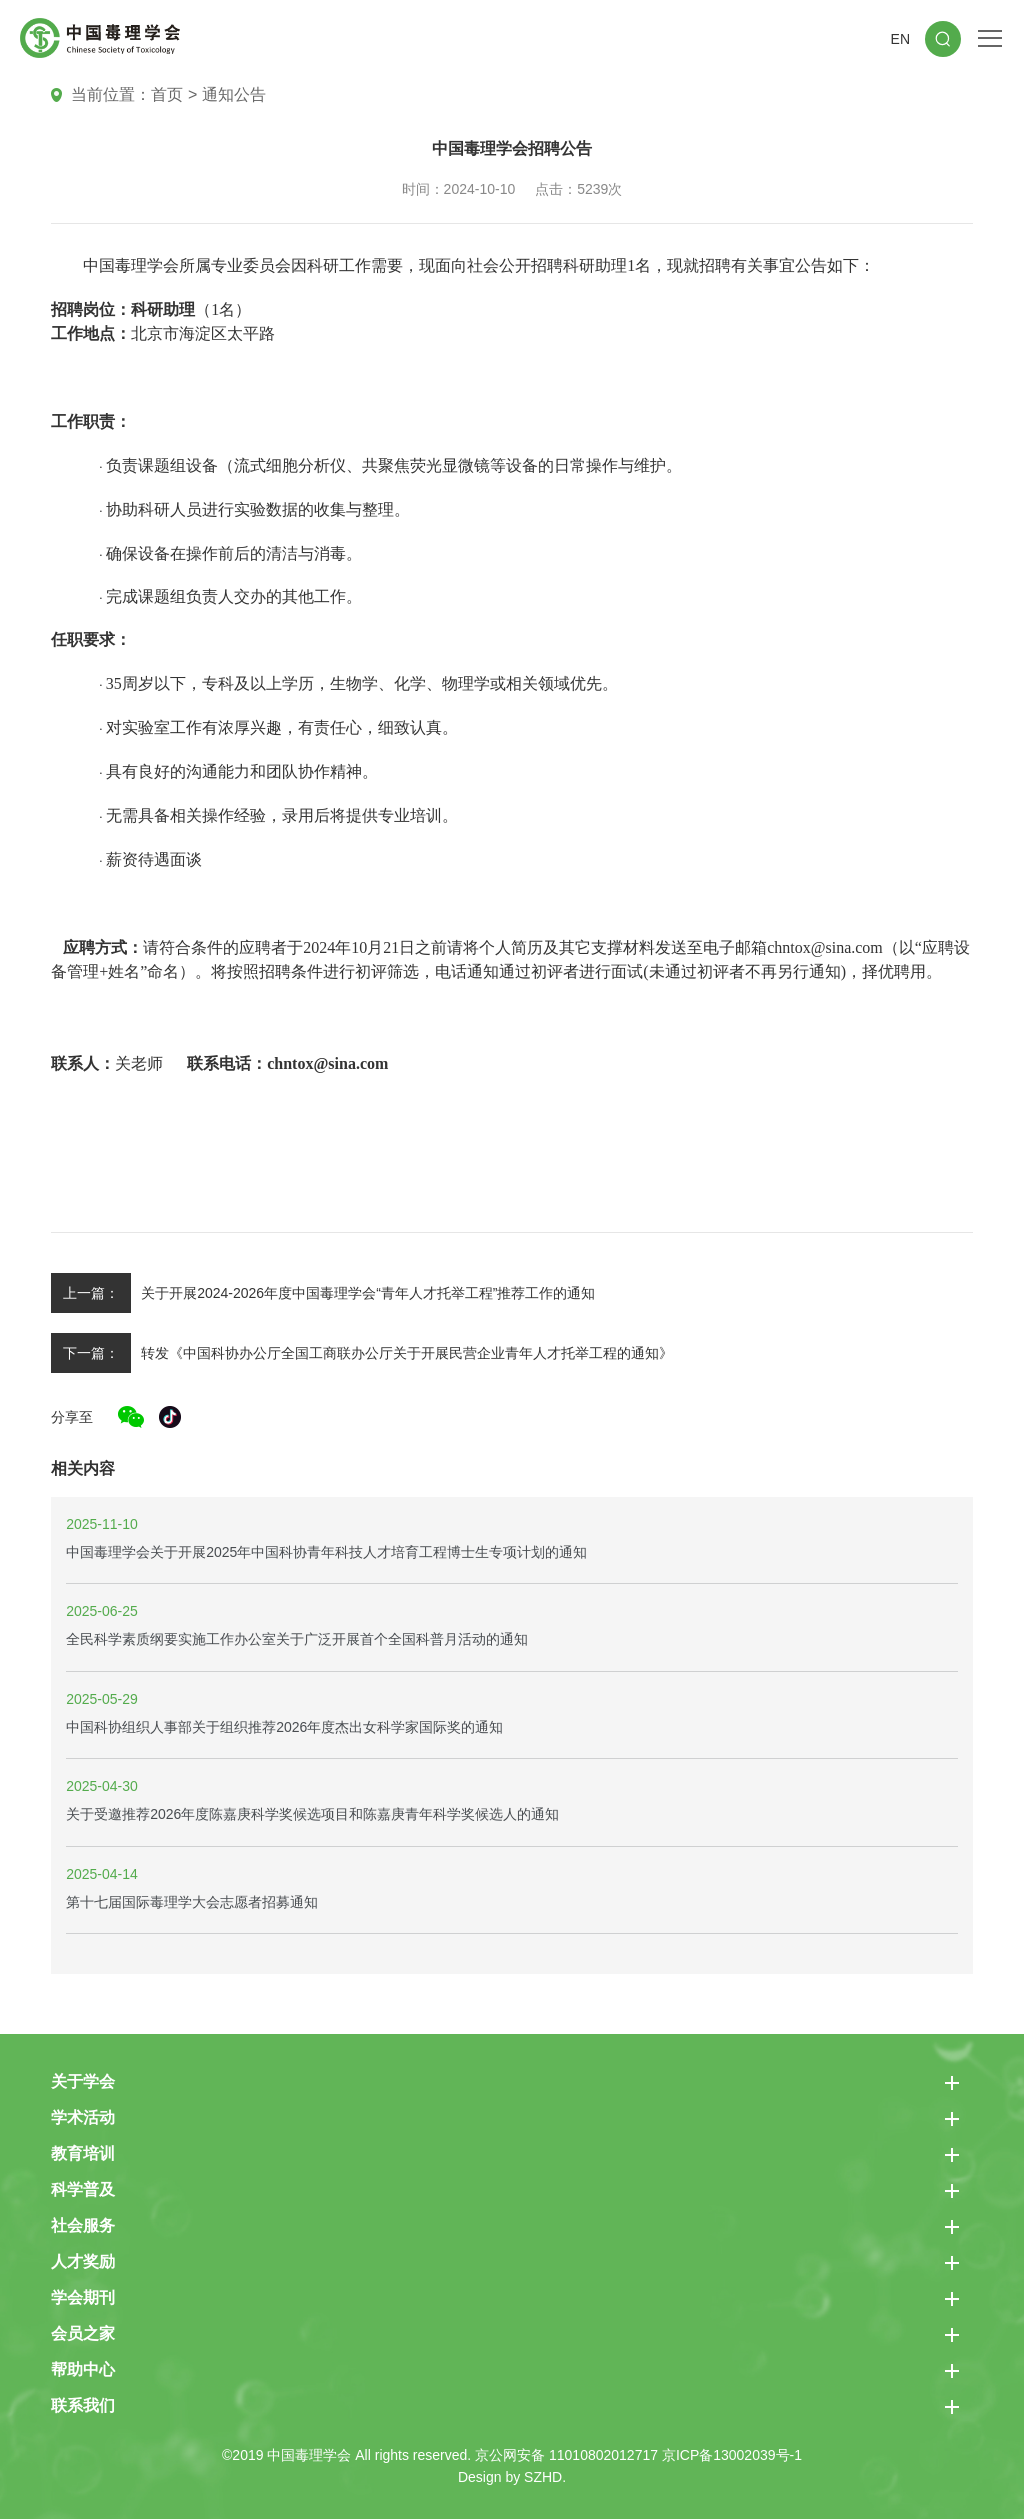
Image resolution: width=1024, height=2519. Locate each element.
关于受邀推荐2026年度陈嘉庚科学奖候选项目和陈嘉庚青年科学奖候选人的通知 (312, 1814)
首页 (167, 95)
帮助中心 (83, 2369)
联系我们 (83, 2405)
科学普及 (83, 2189)
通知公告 (234, 95)
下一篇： (91, 1353)
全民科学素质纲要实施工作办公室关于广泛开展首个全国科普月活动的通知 (297, 1639)
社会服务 (83, 2225)
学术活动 (83, 2117)
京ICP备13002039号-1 (732, 2455)
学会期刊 (83, 2297)
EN (900, 39)
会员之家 (83, 2333)
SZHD (543, 2477)
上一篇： (91, 1293)
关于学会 (83, 2081)
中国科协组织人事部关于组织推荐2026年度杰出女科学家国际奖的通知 (284, 1727)
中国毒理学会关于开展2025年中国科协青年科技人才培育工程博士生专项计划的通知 (326, 1552)
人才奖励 (83, 2261)
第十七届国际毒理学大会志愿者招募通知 (192, 1902)
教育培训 (83, 2153)
